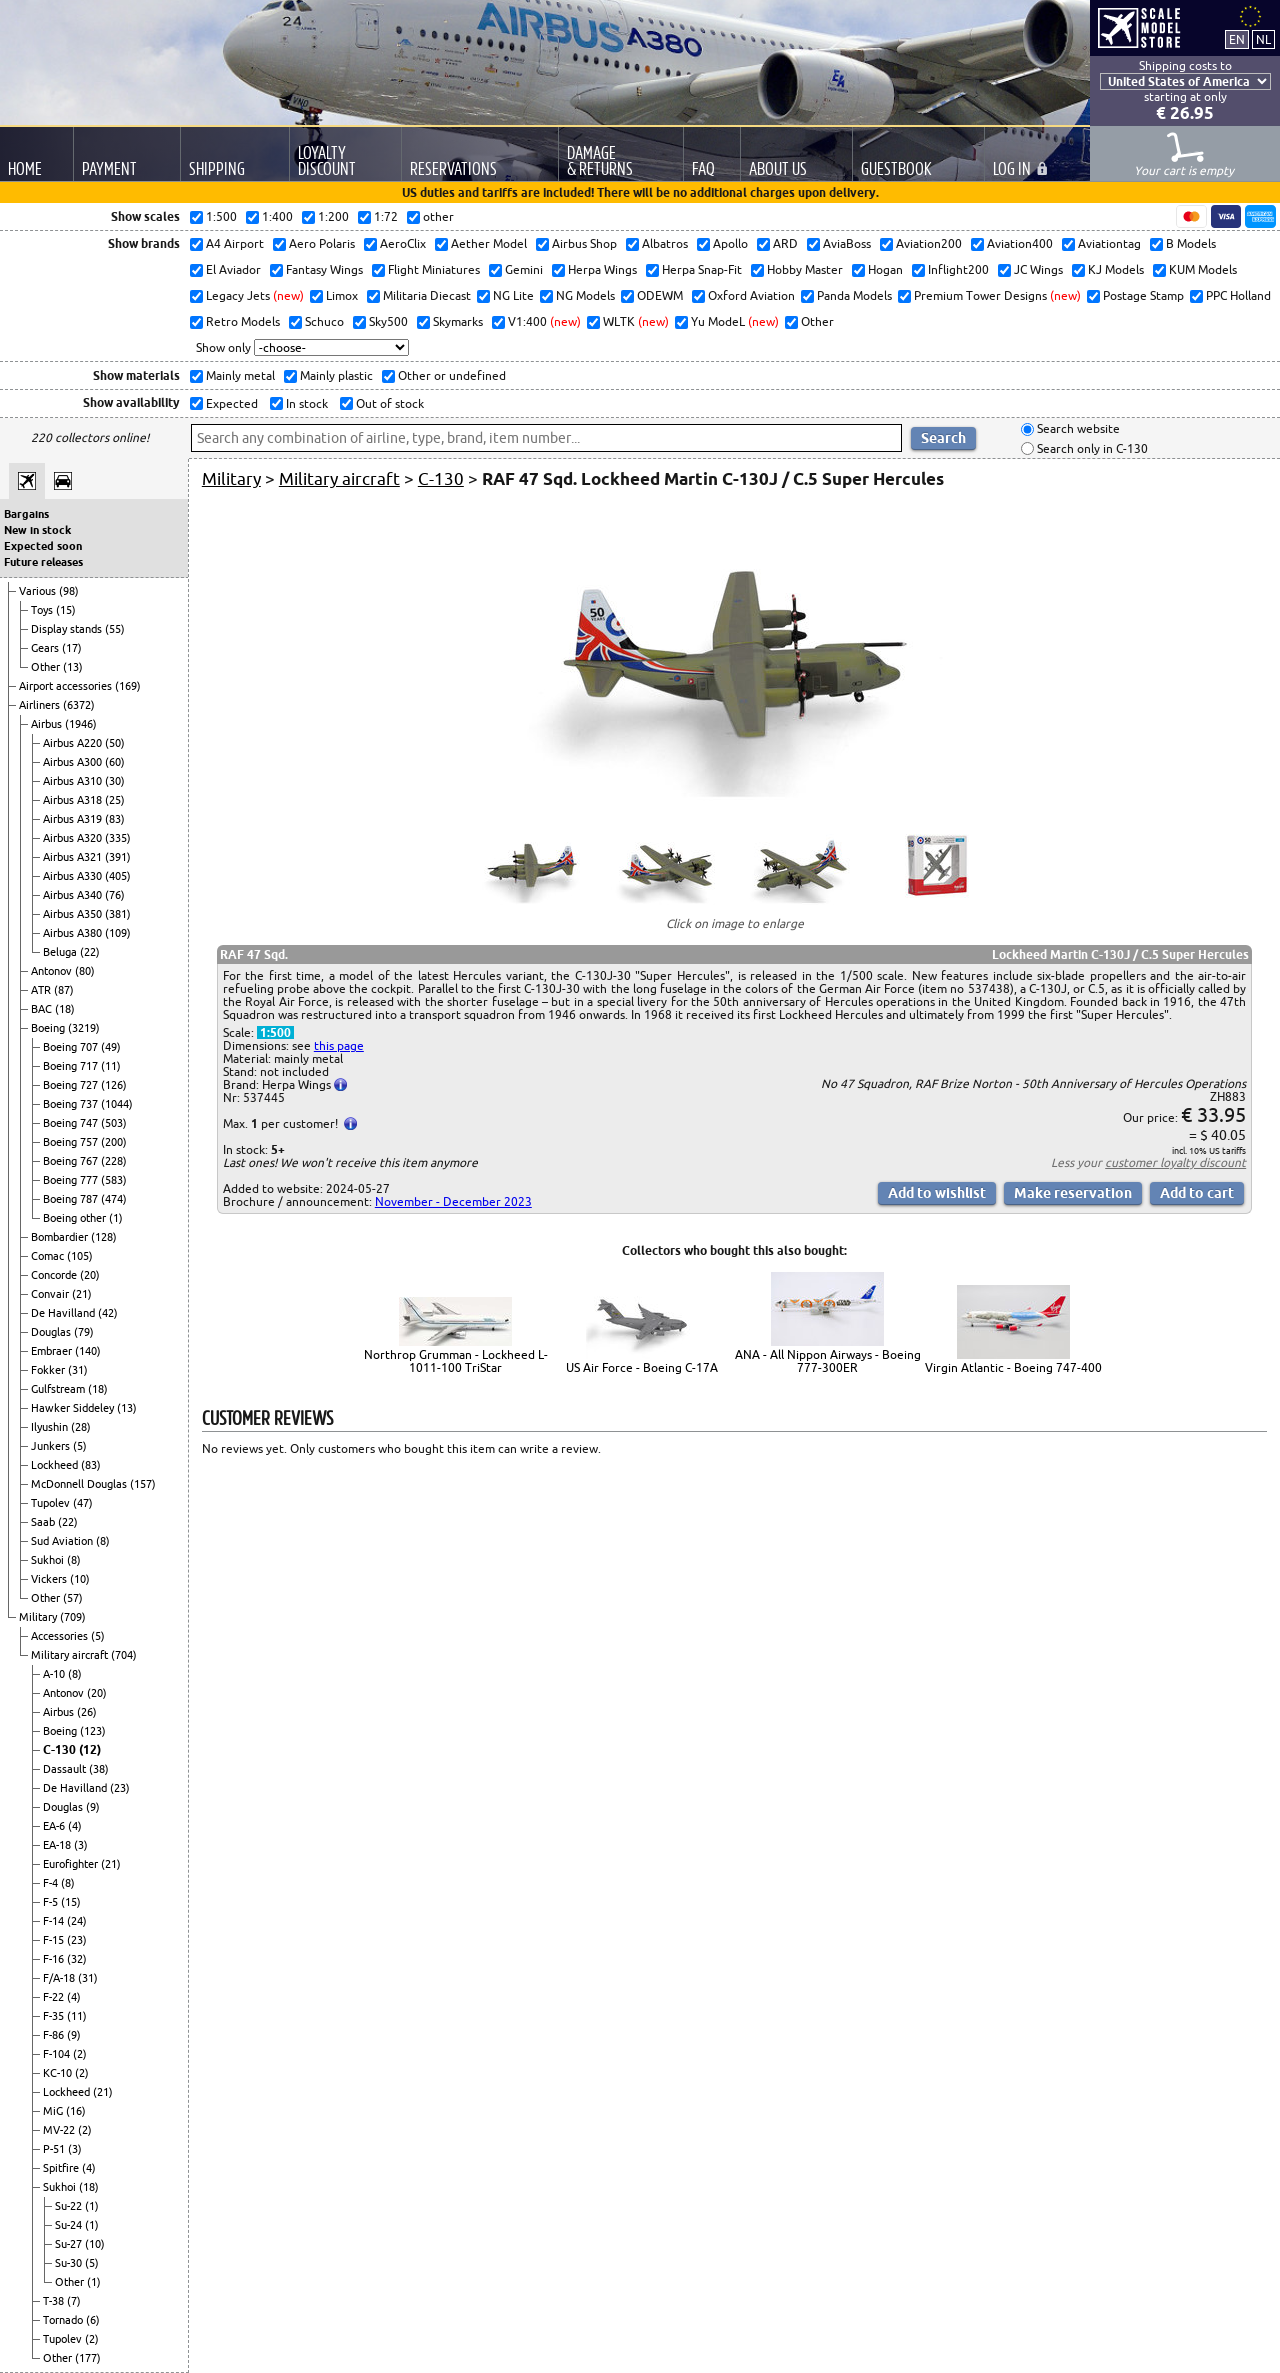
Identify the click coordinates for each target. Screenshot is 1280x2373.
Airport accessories (67, 686)
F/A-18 (60, 1978)
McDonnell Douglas (80, 1484)
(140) (88, 1351)
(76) (115, 895)
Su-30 (70, 2263)
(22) (90, 952)
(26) (87, 1712)
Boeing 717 (72, 1066)
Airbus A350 (74, 914)
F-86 (55, 2035)
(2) (80, 2054)
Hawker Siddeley (74, 1408)
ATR (42, 990)
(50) (115, 743)
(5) (80, 1446)
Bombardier (61, 1237)
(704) (124, 1655)
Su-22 (70, 2206)
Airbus (48, 724)
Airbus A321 (74, 857)
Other (47, 667)
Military (39, 1617)
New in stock (37, 530)
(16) (76, 2111)
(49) (111, 1047)
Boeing (49, 1028)
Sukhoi (49, 1560)
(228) (114, 1161)
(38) (99, 1769)
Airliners (41, 705)
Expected (230, 403)
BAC (43, 1009)
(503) (114, 1123)
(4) (75, 1826)
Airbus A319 (74, 819)
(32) (77, 1959)
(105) (80, 1256)
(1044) (117, 1104)
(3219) (84, 1028)
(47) (83, 1503)
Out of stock (388, 403)
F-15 (55, 1940)
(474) (114, 1199)
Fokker (49, 1370)
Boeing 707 (72, 1047)
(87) (64, 990)
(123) (93, 1731)
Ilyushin (51, 1427)
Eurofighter (72, 1864)
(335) (118, 838)
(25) (115, 800)
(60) (115, 762)
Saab (44, 1522)
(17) (72, 648)
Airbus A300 (74, 762)
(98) (69, 591)
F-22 (55, 1997)
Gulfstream (59, 1389)
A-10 (55, 1674)
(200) (114, 1142)
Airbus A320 (74, 838)
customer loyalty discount (1175, 1162)
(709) (73, 1617)
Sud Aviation (63, 1541)
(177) (88, 2358)
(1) (116, 1218)
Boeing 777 (72, 1180)
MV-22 (60, 2130)
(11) (111, 1066)
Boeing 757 (72, 1142)
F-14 (55, 1921)
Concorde (55, 1275)
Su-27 (70, 2244)
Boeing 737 (72, 1104)
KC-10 (59, 2073)
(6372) (79, 705)
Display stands (68, 629)
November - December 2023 (453, 1201)
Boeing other (76, 1218)
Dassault (66, 1769)
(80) (85, 971)
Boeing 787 (72, 1199)
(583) (114, 1180)
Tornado (64, 2320)
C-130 (61, 1749)
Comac (49, 1256)
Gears (46, 648)
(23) (120, 1788)
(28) (81, 1427)
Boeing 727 (72, 1085)
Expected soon (43, 546)
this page (339, 1045)
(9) (93, 1807)
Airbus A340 (74, 895)
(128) (104, 1237)
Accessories (61, 1636)
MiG (54, 2111)
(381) (118, 914)
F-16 (55, 1959)
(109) (118, 933)
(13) (73, 667)
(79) (84, 1332)
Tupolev (52, 1503)
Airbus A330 (74, 876)
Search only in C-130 (1091, 448)
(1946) (81, 724)
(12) (90, 1749)
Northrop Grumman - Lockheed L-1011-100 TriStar (456, 1361)
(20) (90, 1275)
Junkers (52, 1446)
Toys (43, 610)
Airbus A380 (74, 933)
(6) (93, 2320)
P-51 (55, 2149)
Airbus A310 (74, 781)
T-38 (55, 2301)
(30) (115, 781)
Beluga (61, 952)
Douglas (52, 1332)
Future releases (43, 562)
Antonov (53, 971)
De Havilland (64, 1313)
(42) (108, 1313)
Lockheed (56, 1465)
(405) (118, 876)
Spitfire (62, 2168)
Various (39, 591)
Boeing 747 (72, 1123)
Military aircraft (71, 1655)
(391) (118, 857)
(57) (73, 1598)
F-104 (58, 2054)
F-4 (52, 1883)
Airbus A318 (74, 800)
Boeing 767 (72, 1161)
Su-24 (70, 2225)
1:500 (275, 1032)
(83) (115, 819)
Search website (1077, 429)
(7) (74, 2301)
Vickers (50, 1579)
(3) (81, 1845)
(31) (78, 1370)
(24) (77, 1921)
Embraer (53, 1351)
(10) (80, 1579)
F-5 (52, 1902)
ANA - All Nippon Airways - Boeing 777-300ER (828, 1361)
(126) (114, 1085)
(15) (66, 610)
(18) (65, 1009)
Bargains (26, 514)
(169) (128, 686)
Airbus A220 (74, 743)
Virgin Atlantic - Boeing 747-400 (1013, 1367)
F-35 (55, 2016)
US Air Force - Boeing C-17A (642, 1367)
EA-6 (55, 1826)
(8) (103, 1541)
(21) (82, 1294)
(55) (115, 629)
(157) (143, 1484)
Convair (51, 1294)
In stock (305, 403)
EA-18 (58, 1845)
